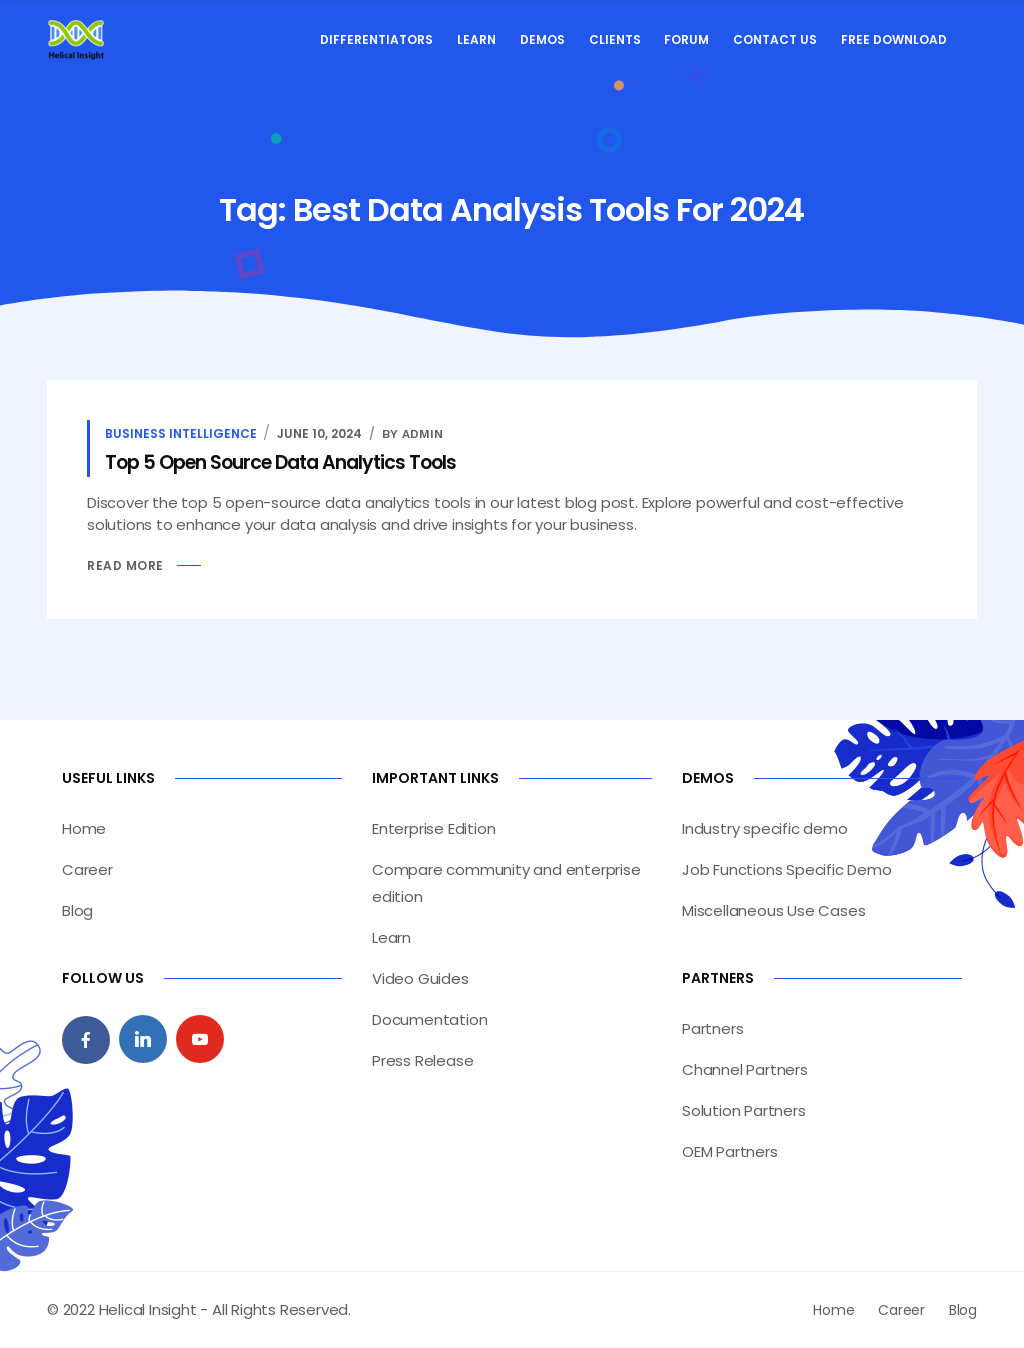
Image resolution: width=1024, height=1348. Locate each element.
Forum (686, 39)
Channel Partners (745, 1069)
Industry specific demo (765, 828)
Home (84, 828)
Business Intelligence (181, 433)
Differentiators (376, 39)
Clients (615, 39)
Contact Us (775, 39)
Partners (712, 1028)
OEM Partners (730, 1151)
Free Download (894, 39)
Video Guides (420, 978)
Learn (476, 39)
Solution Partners (744, 1110)
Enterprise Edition (433, 828)
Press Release (422, 1060)
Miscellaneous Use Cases (773, 910)
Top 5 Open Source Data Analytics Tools (280, 462)
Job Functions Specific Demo (787, 869)
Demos (542, 39)
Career (87, 869)
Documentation (429, 1019)
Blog (77, 910)
